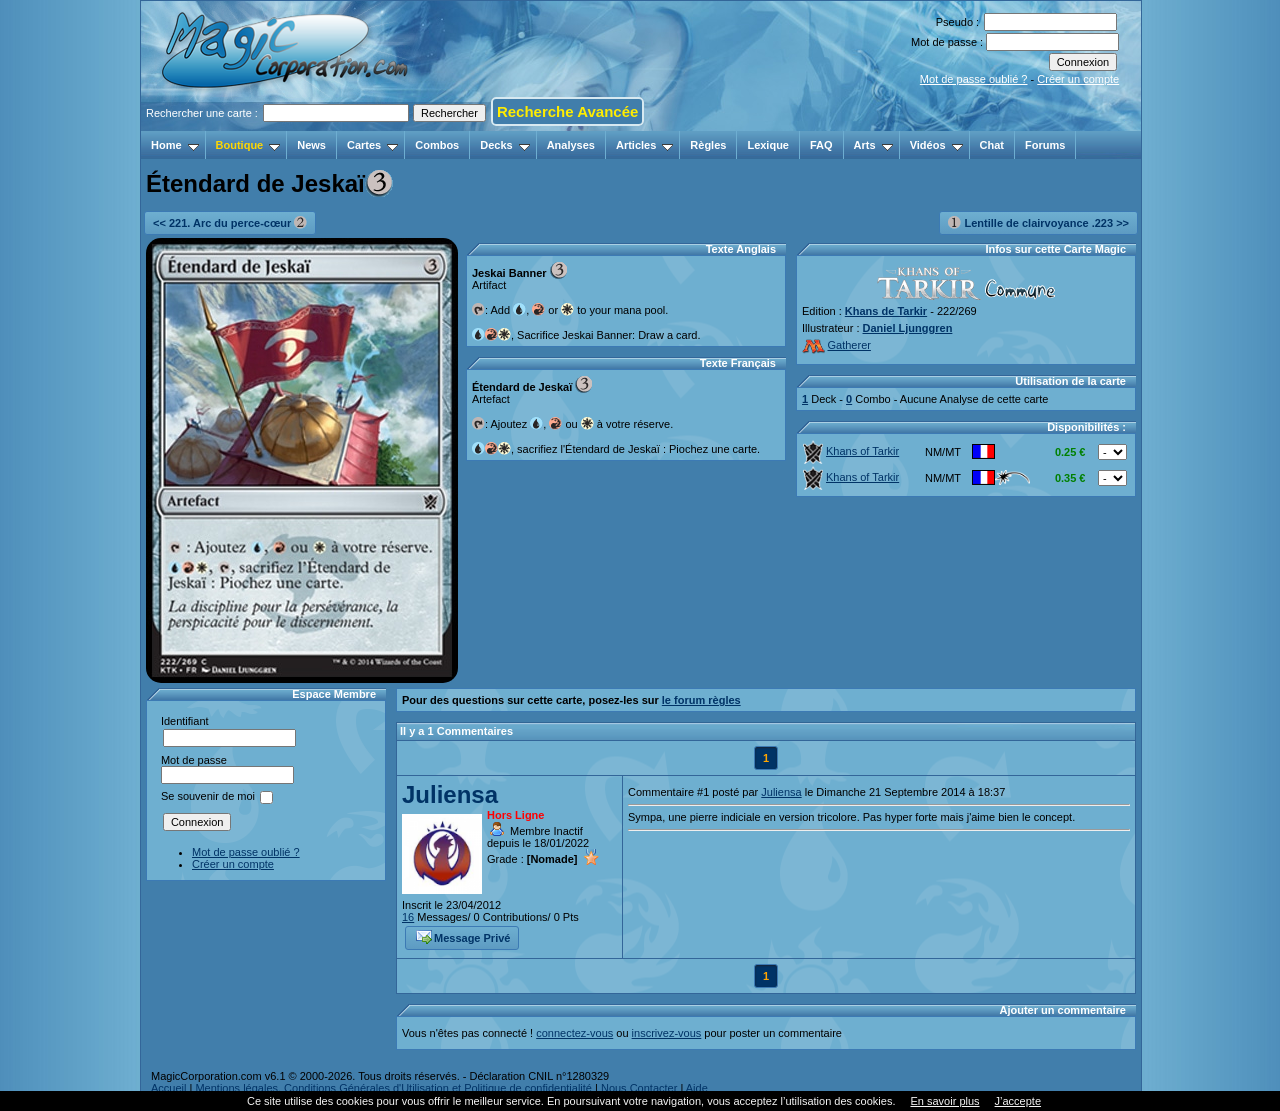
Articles (644, 145)
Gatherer (836, 345)
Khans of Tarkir (851, 451)
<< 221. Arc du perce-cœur (230, 222)
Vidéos (936, 145)
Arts (873, 145)
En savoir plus (944, 1101)
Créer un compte (1078, 79)
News (311, 145)
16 (408, 917)
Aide (697, 1088)
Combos (437, 145)
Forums (1045, 145)
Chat (992, 145)
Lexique (768, 145)
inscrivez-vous (667, 1033)
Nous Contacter (639, 1088)
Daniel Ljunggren (908, 328)
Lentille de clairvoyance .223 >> (1038, 222)
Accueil (168, 1088)
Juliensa (450, 794)
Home (175, 145)
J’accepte (1018, 1101)
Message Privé (463, 936)
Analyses (571, 145)
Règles (708, 145)
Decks (504, 145)
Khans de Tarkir (886, 311)
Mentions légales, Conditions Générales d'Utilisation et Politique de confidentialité (393, 1088)
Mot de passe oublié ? (974, 79)
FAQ (821, 145)
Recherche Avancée (567, 111)
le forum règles (701, 700)
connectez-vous (574, 1033)
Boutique (248, 145)
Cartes (372, 145)
